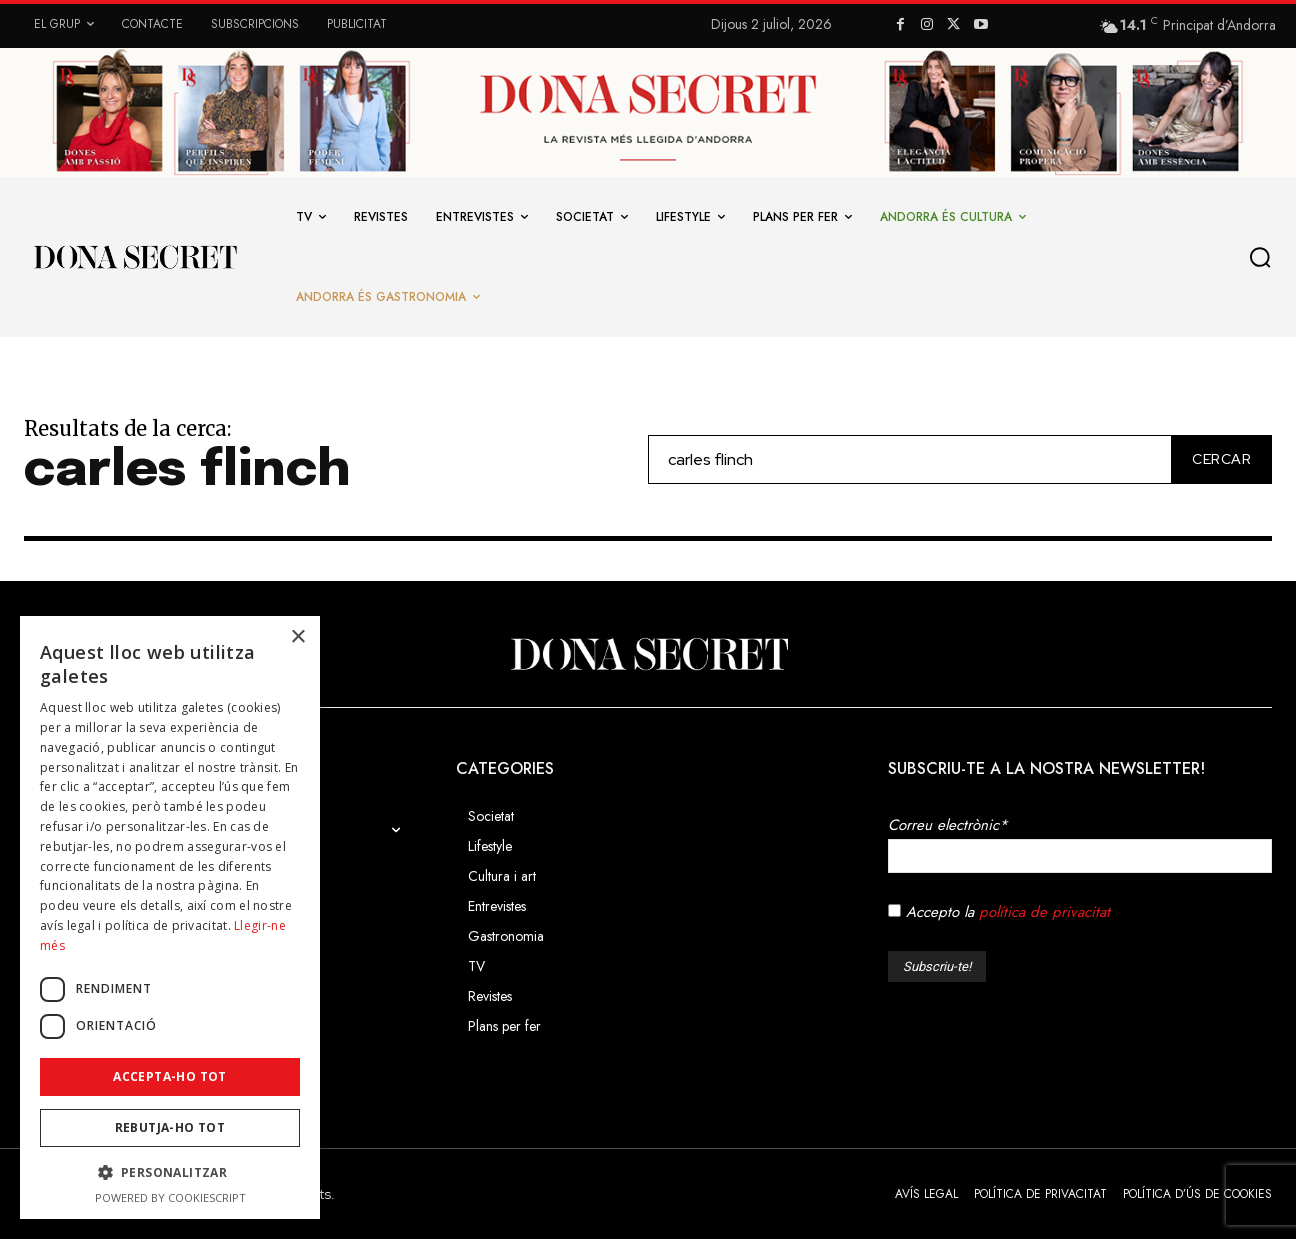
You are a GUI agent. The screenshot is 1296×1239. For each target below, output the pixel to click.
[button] (1265, 257)
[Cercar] (1217, 459)
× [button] (297, 637)
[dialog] (170, 917)
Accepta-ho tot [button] (170, 1076)
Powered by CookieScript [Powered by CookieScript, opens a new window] (170, 1197)
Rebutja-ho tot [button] (170, 1127)
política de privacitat (1044, 912)
